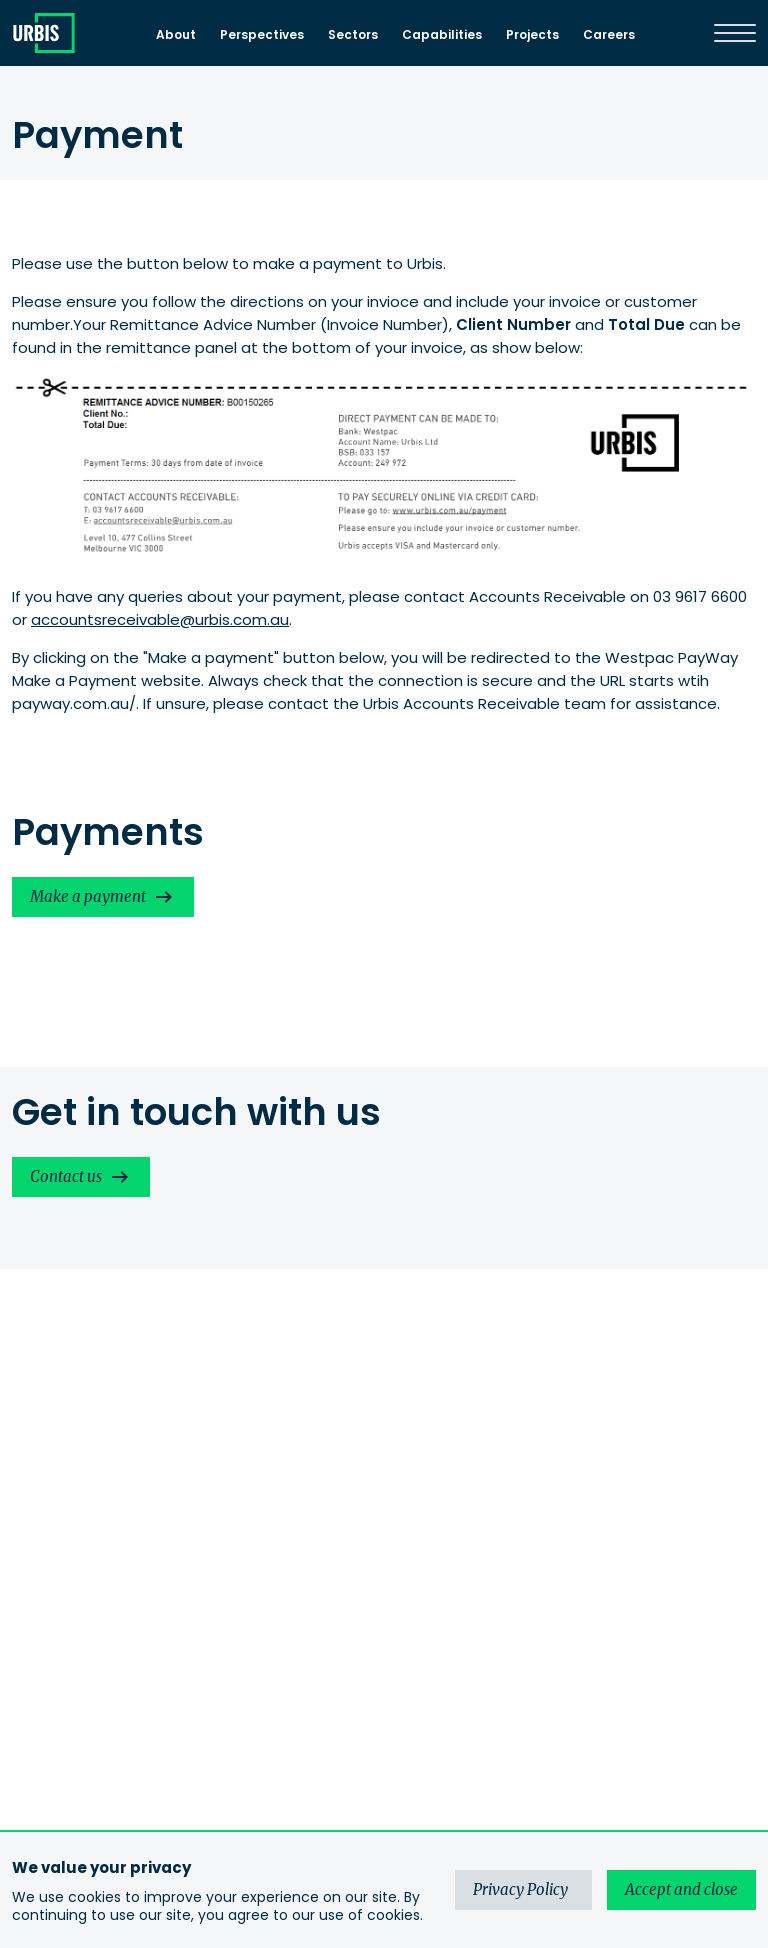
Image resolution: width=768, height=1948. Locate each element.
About (176, 34)
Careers (609, 34)
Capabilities (442, 34)
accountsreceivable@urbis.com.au (160, 619)
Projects (532, 34)
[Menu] (735, 33)
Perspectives (262, 34)
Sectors (353, 34)
